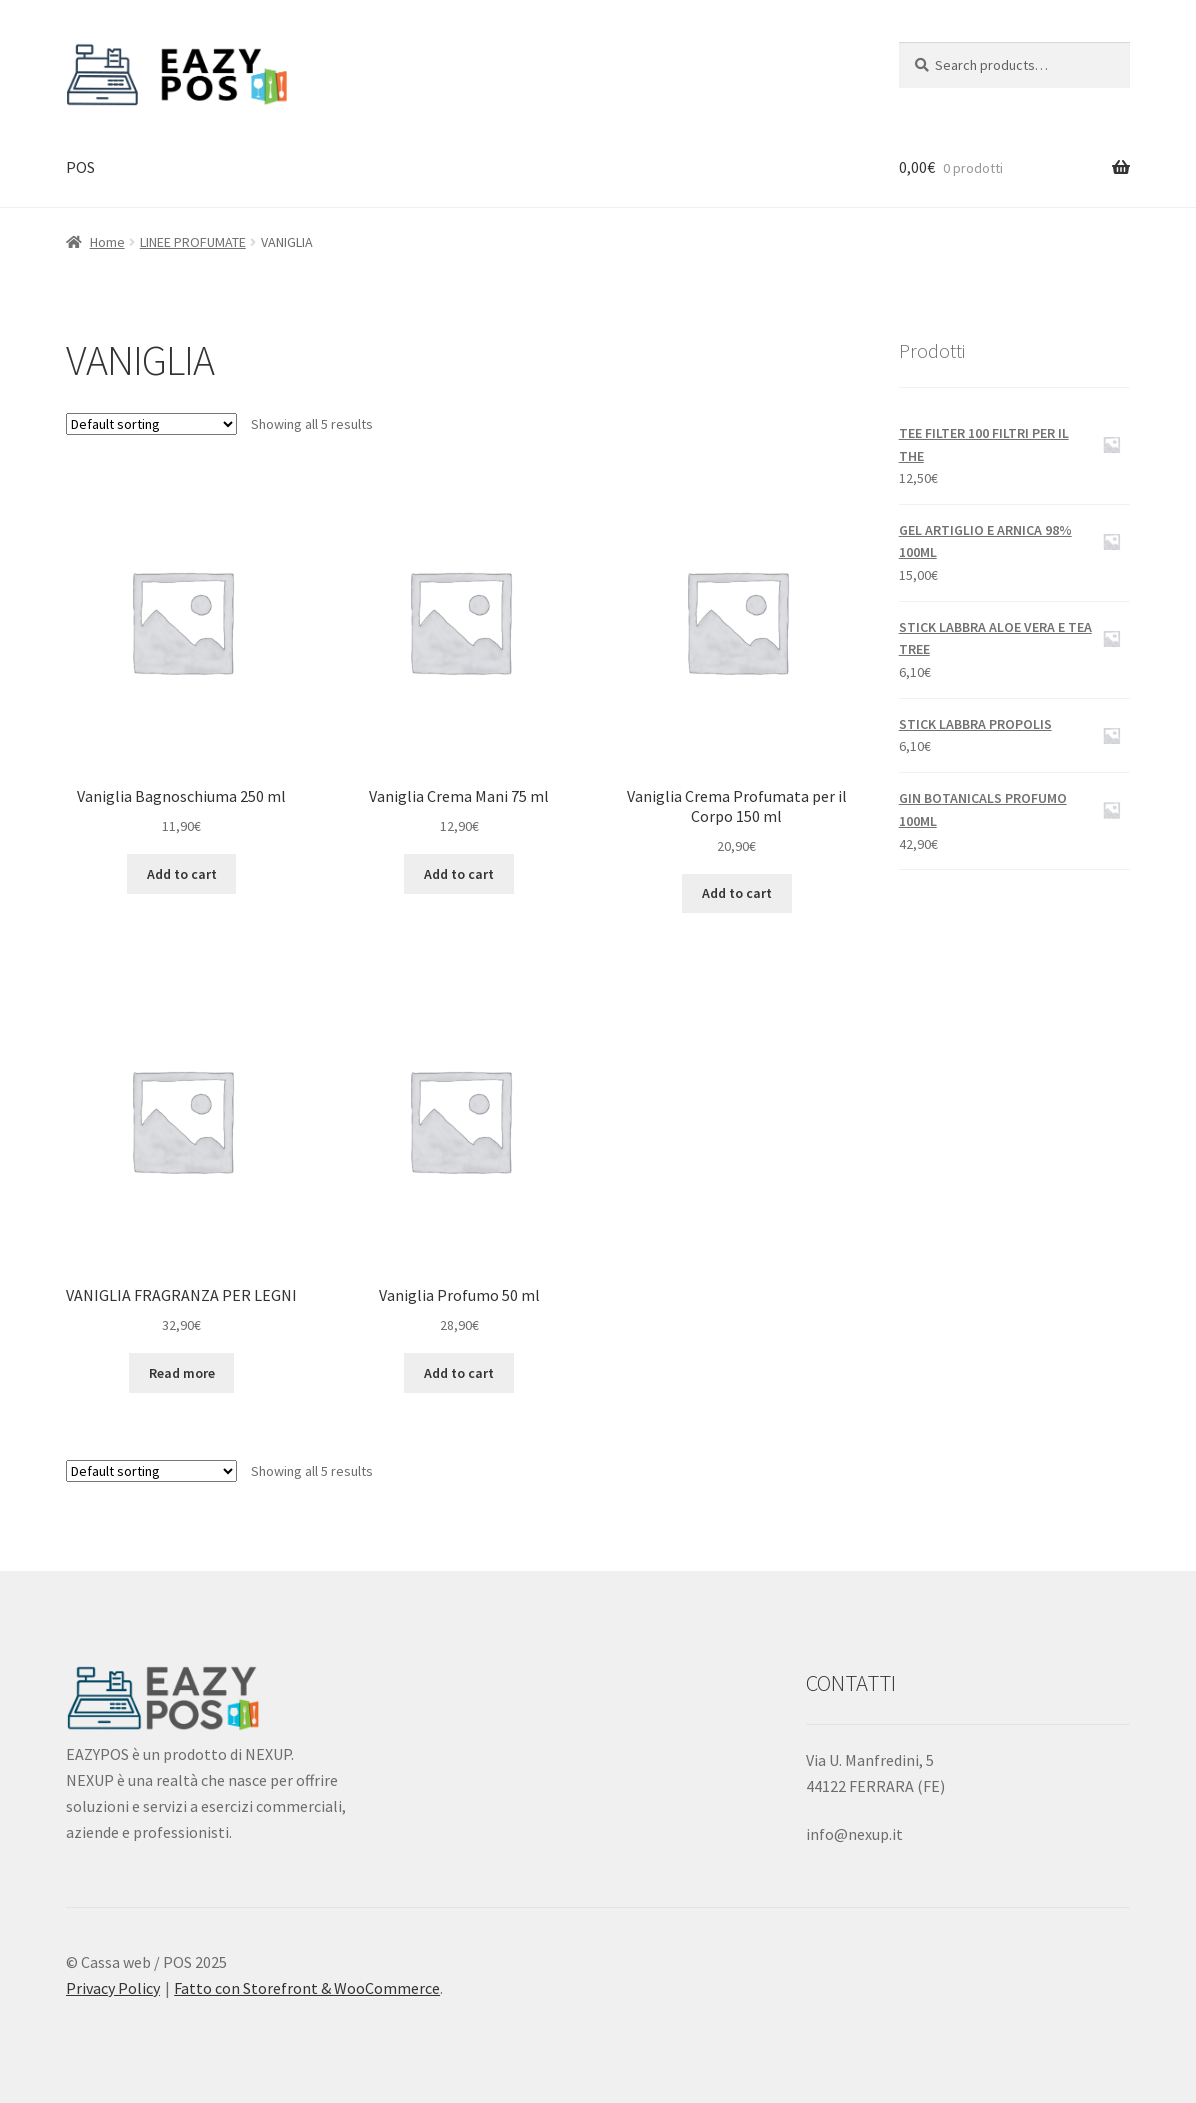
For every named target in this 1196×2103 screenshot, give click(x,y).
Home (107, 242)
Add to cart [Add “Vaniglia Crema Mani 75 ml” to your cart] (459, 874)
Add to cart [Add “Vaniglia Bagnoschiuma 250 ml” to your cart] (182, 874)
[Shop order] (151, 424)
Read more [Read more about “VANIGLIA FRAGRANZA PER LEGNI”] (182, 1373)
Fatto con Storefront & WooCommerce (307, 1988)
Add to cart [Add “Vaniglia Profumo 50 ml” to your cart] (459, 1373)
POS (80, 167)
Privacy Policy (113, 1988)
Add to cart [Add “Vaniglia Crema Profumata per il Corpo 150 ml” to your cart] (737, 893)
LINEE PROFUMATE (193, 242)
